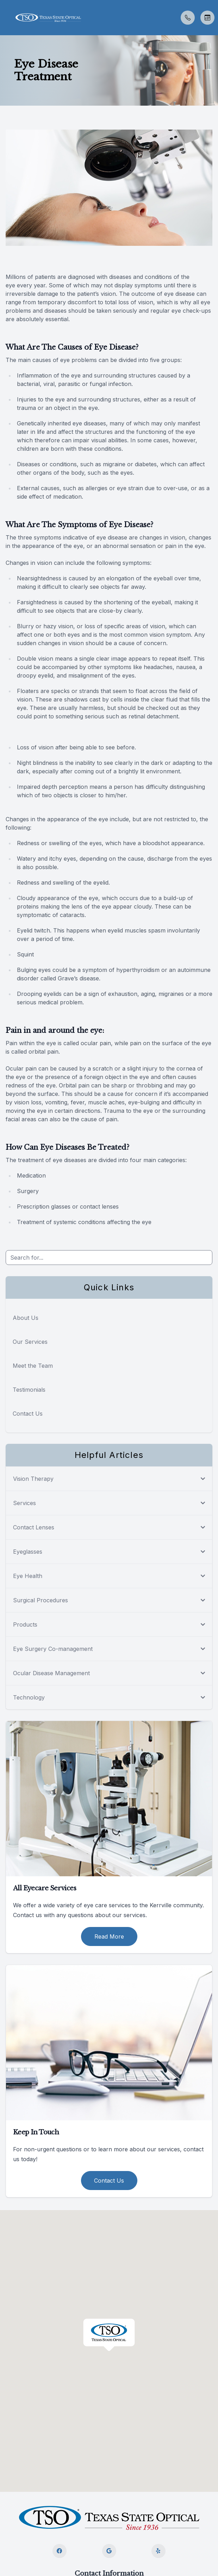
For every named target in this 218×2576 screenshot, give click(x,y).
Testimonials (29, 1389)
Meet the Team (33, 1365)
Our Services (30, 1341)
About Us (25, 1317)
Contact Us (28, 1413)
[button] (5, 17)
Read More (109, 1936)
